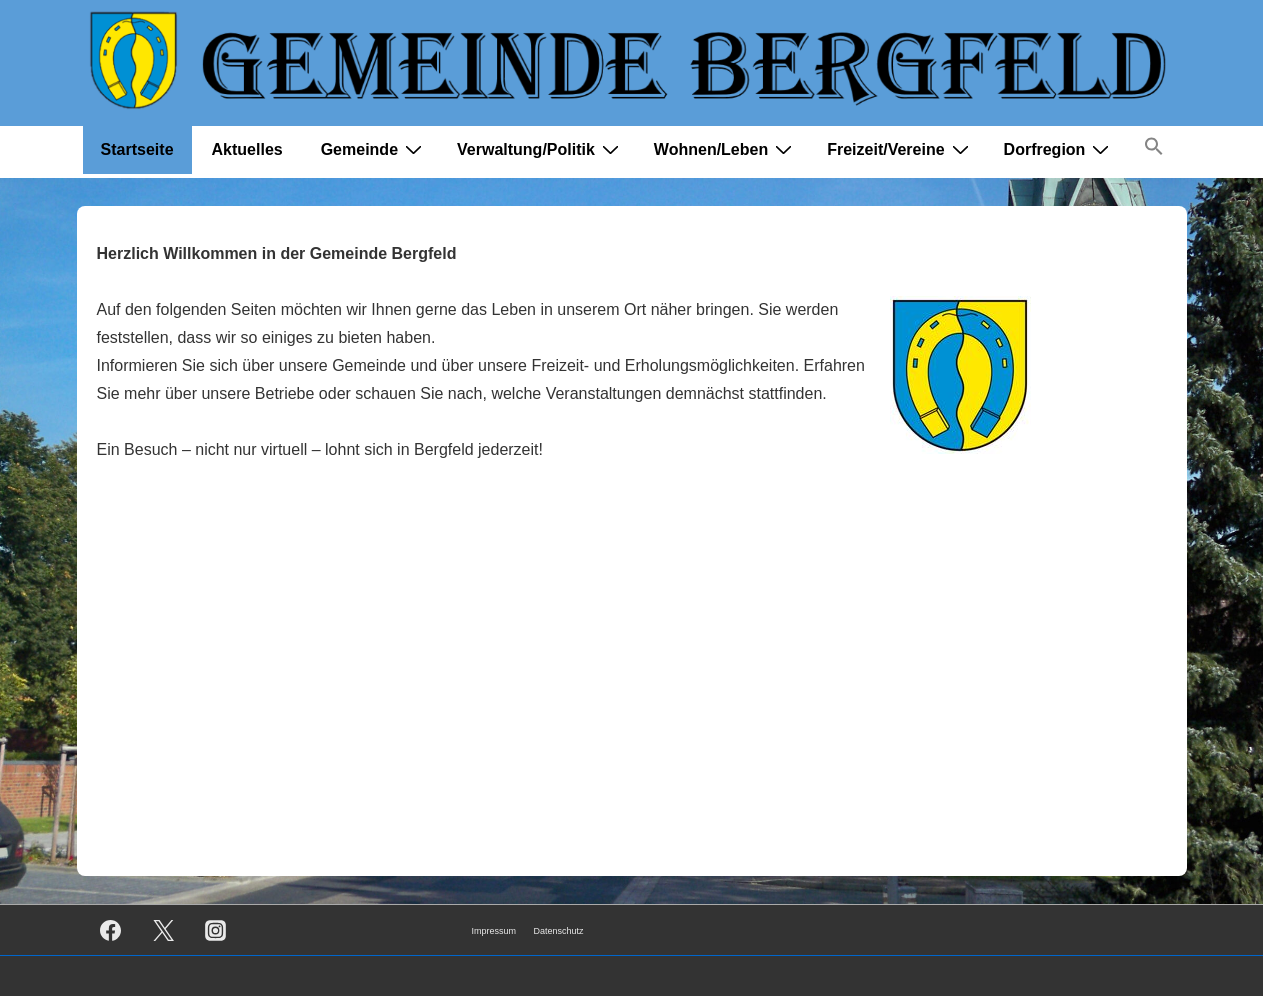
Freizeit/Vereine (900, 149)
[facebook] (111, 930)
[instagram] (216, 930)
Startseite (137, 149)
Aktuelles (247, 149)
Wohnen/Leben (725, 149)
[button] (1154, 150)
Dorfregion (1059, 149)
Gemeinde (374, 149)
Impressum (494, 931)
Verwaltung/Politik (540, 149)
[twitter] (163, 930)
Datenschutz (559, 931)
